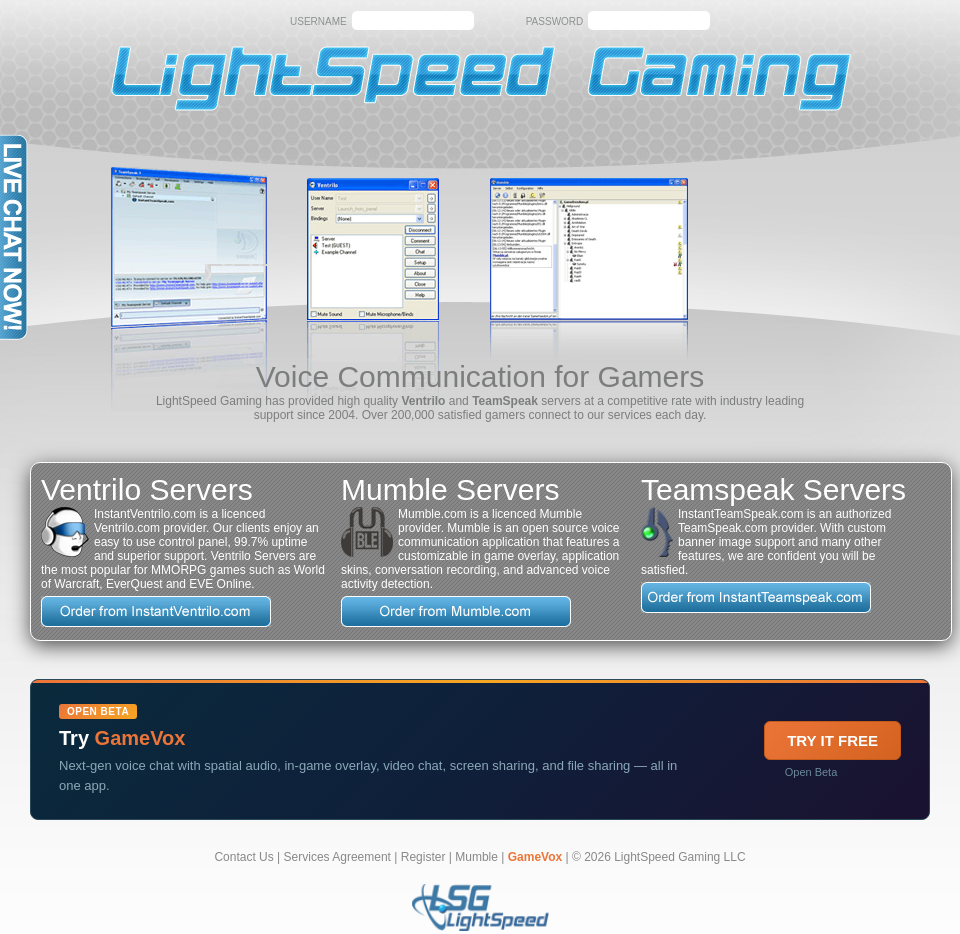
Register (423, 857)
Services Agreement (337, 857)
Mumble (476, 857)
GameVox (535, 857)
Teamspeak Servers (773, 489)
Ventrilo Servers (147, 489)
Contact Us (243, 857)
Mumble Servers (450, 489)
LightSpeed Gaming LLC (679, 857)
